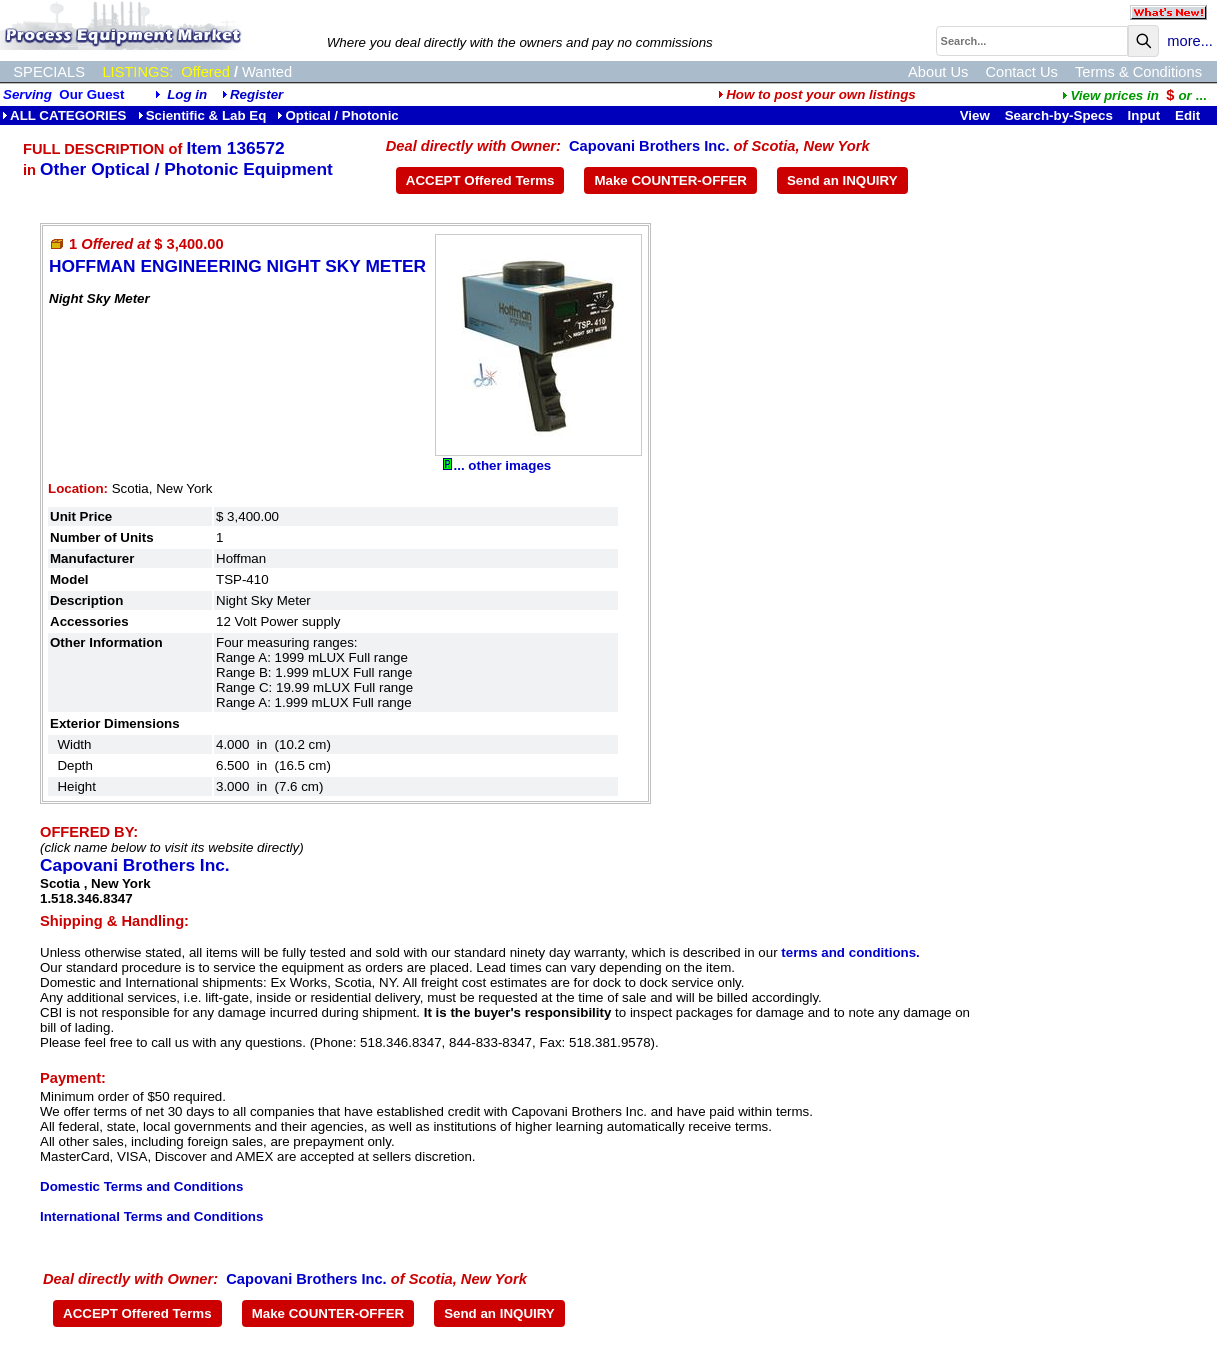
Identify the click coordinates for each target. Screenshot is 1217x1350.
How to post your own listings (817, 94)
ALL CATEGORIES (64, 115)
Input (1144, 115)
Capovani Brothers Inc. (649, 146)
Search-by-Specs (1059, 115)
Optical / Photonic (337, 115)
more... (1190, 41)
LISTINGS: (137, 72)
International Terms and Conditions (151, 1216)
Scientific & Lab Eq (202, 115)
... (1134, 95)
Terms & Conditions (1138, 72)
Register (256, 94)
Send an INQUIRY (842, 180)
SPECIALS (49, 72)
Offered (205, 72)
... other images (497, 465)
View (975, 115)
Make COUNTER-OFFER (670, 180)
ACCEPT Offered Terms (480, 180)
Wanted (267, 72)
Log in (187, 94)
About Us (938, 72)
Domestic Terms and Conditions (141, 1186)
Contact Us (1021, 72)
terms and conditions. (850, 952)
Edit (1189, 115)
